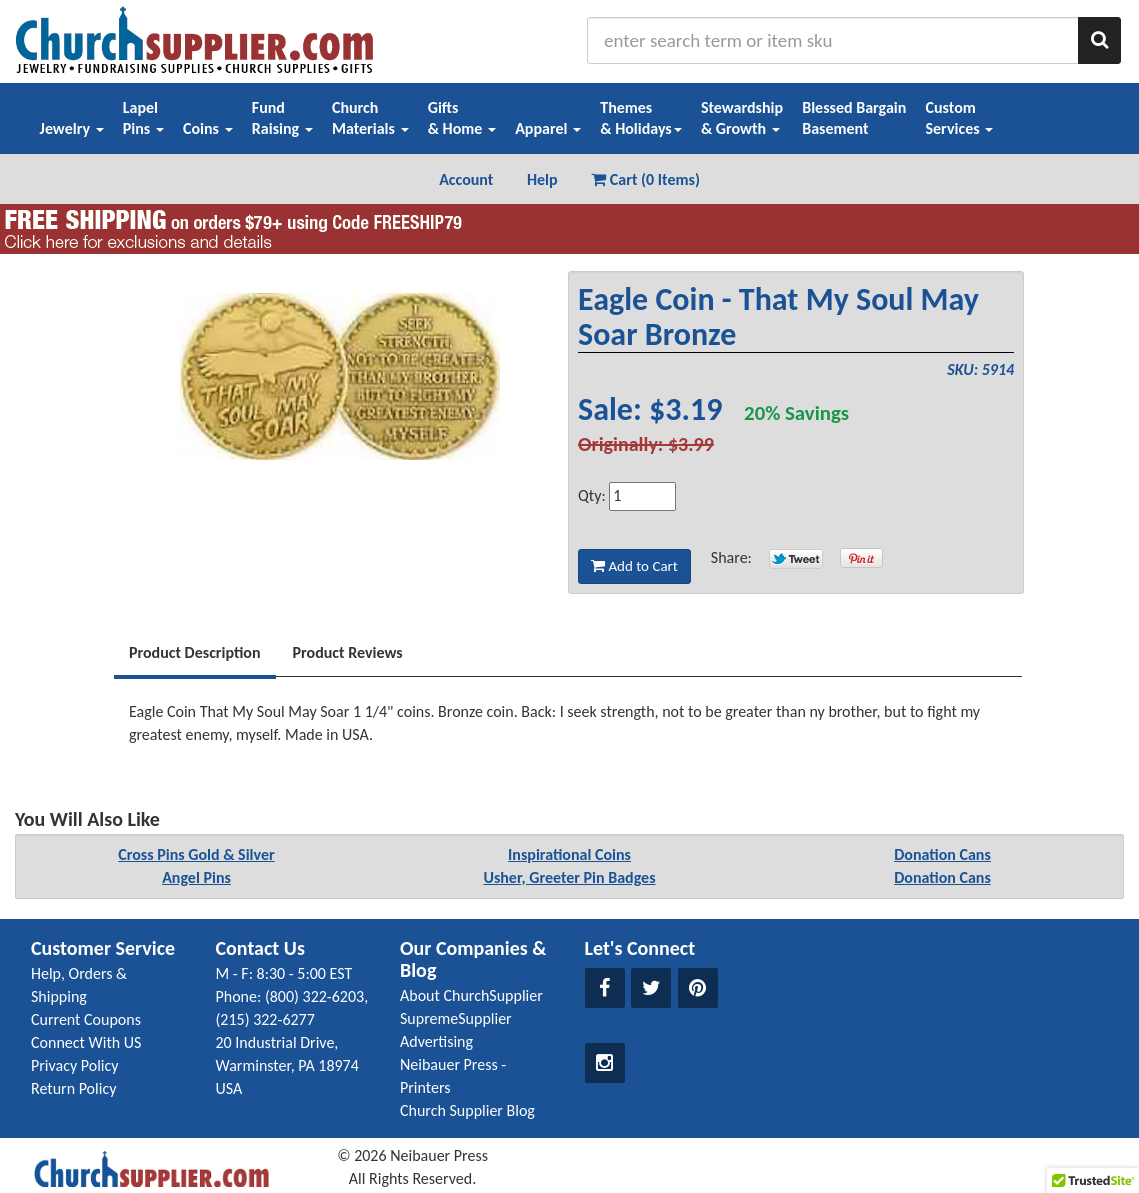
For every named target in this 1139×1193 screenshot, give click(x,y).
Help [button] (542, 179)
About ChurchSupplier (471, 995)
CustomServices (959, 118)
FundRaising (282, 118)
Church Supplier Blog (467, 1110)
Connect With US (86, 1042)
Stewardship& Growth (742, 118)
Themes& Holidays (641, 118)
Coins (208, 128)
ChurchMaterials (370, 118)
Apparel (548, 128)
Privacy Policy (75, 1065)
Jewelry (72, 128)
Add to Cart (634, 566)
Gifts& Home (462, 118)
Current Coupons (86, 1019)
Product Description (195, 652)
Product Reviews (348, 652)
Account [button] (466, 179)
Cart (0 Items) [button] (645, 179)
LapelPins (143, 118)
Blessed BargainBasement (854, 118)
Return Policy (73, 1088)
